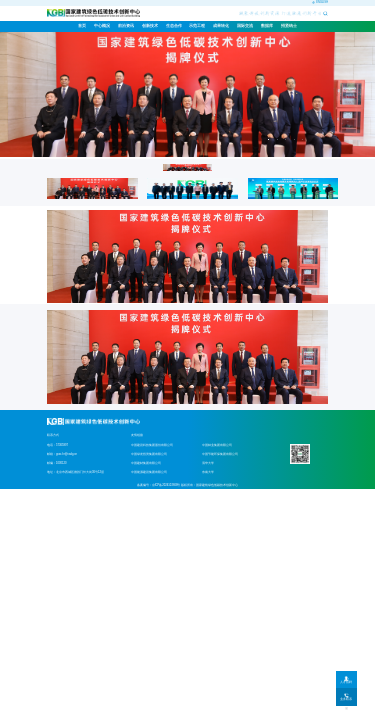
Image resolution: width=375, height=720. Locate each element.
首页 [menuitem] (82, 26)
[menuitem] (102, 26)
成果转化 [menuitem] (221, 26)
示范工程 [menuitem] (197, 26)
